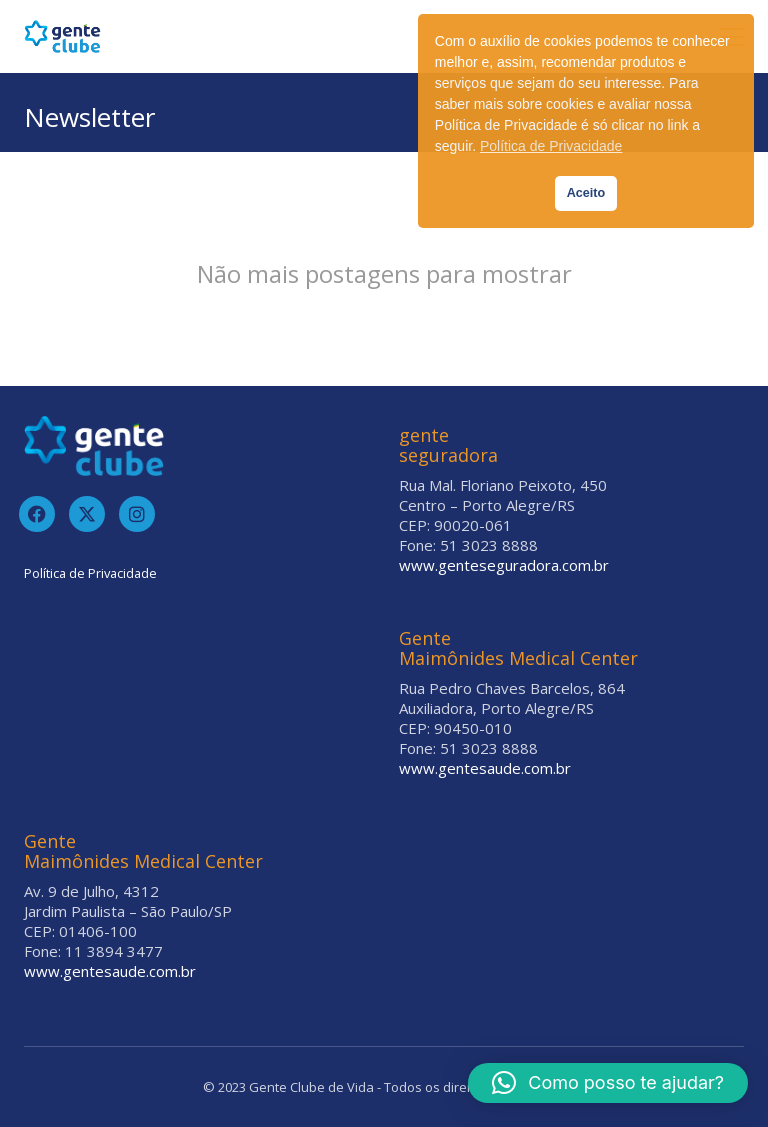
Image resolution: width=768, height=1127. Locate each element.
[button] (608, 1083)
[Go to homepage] (62, 36)
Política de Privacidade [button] (551, 146)
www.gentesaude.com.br (485, 768)
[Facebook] (37, 514)
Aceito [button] (586, 193)
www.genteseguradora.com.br (504, 565)
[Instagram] (137, 514)
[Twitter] (87, 514)
